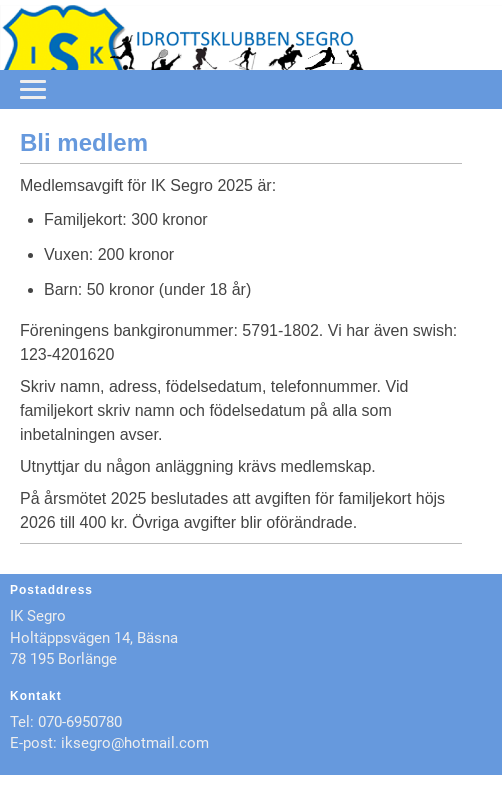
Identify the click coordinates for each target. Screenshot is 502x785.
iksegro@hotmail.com (135, 743)
